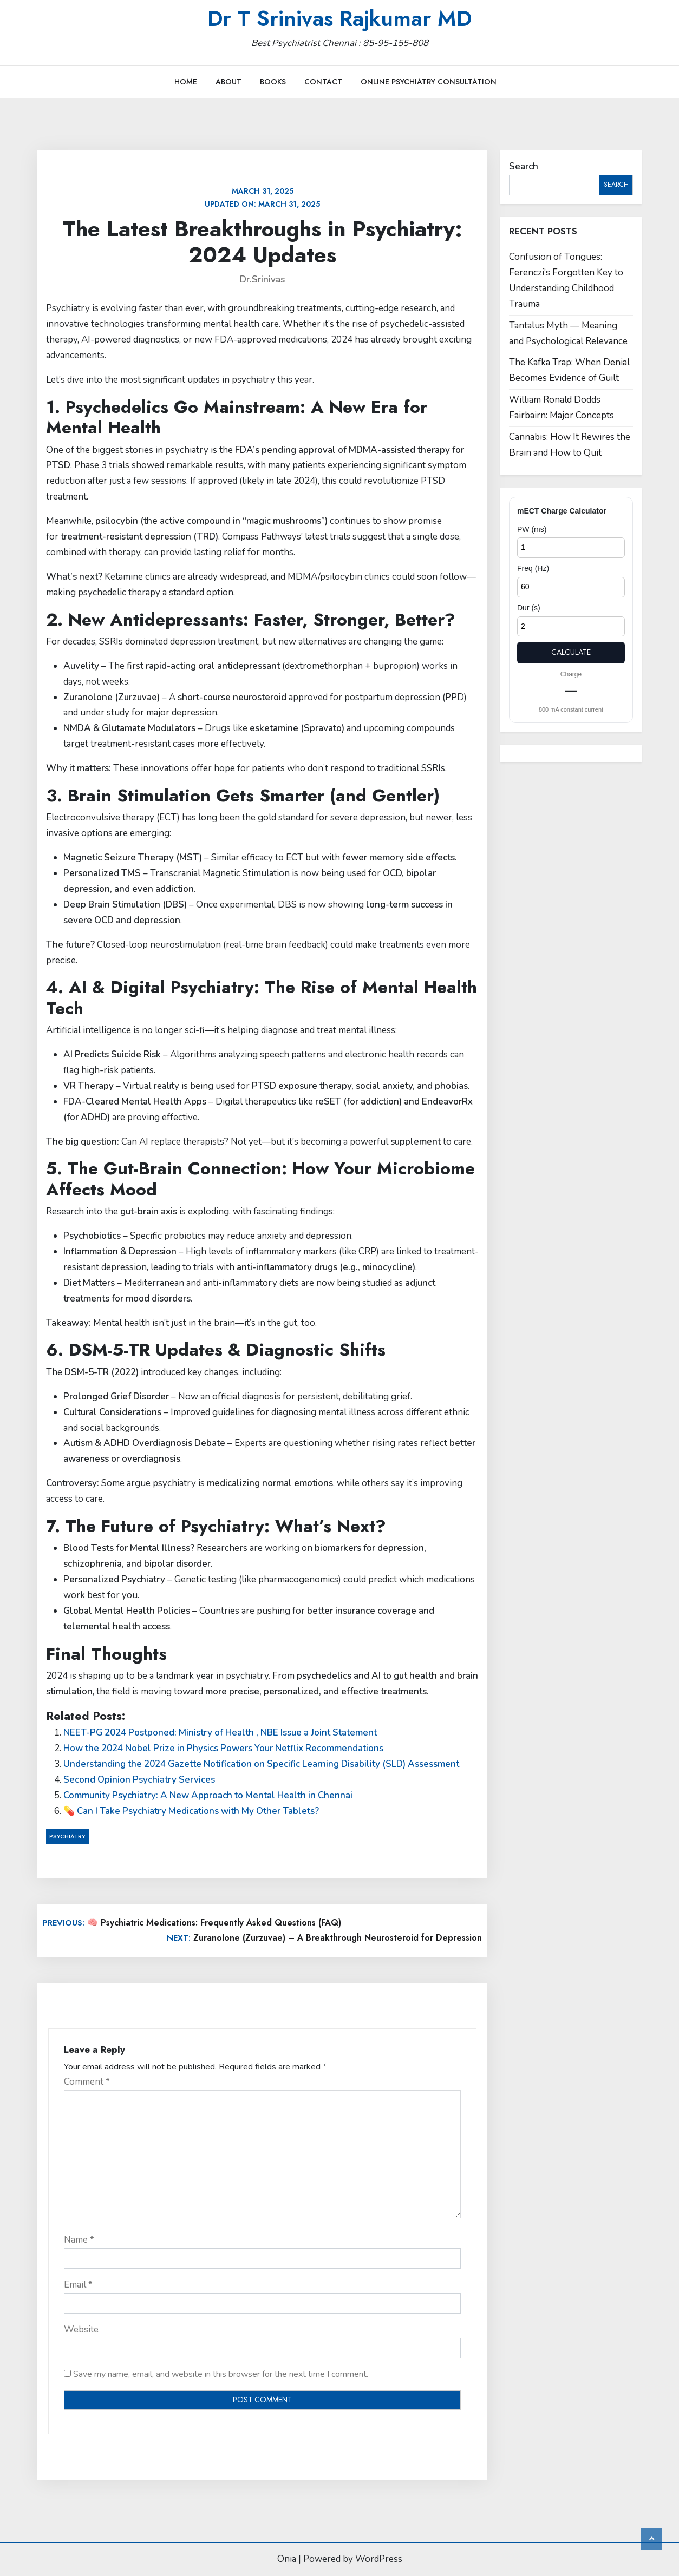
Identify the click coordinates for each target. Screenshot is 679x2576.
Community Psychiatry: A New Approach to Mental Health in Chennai (207, 1795)
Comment (87, 2081)
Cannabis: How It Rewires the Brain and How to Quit (569, 445)
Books (273, 81)
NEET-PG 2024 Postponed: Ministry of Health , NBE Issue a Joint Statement (220, 1732)
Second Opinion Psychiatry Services (139, 1779)
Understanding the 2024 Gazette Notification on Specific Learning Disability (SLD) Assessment (261, 1764)
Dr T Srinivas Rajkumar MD (339, 18)
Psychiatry (67, 1836)
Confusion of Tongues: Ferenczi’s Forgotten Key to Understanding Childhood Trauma (566, 280)
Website (81, 2329)
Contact (323, 81)
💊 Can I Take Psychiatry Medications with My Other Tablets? (191, 1811)
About (228, 81)
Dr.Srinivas (262, 279)
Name (79, 2239)
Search (523, 166)
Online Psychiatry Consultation (429, 81)
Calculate (571, 652)
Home (185, 81)
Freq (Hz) (533, 568)
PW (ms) (531, 529)
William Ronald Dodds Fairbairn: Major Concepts (561, 407)
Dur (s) (528, 607)
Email (78, 2284)
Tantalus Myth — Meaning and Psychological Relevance (568, 333)
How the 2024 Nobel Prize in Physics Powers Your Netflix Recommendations (223, 1748)
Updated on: (262, 197)
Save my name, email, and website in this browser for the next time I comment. (220, 2374)
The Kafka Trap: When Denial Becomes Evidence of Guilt (569, 370)
